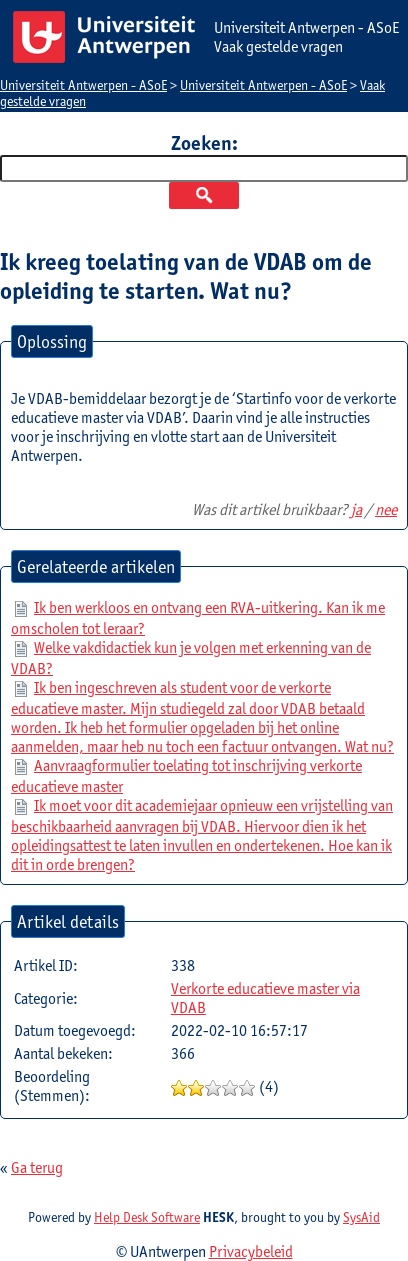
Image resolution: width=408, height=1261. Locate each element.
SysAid (361, 1217)
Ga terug (37, 1167)
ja (356, 509)
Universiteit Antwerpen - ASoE (83, 85)
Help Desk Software (147, 1217)
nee (386, 509)
